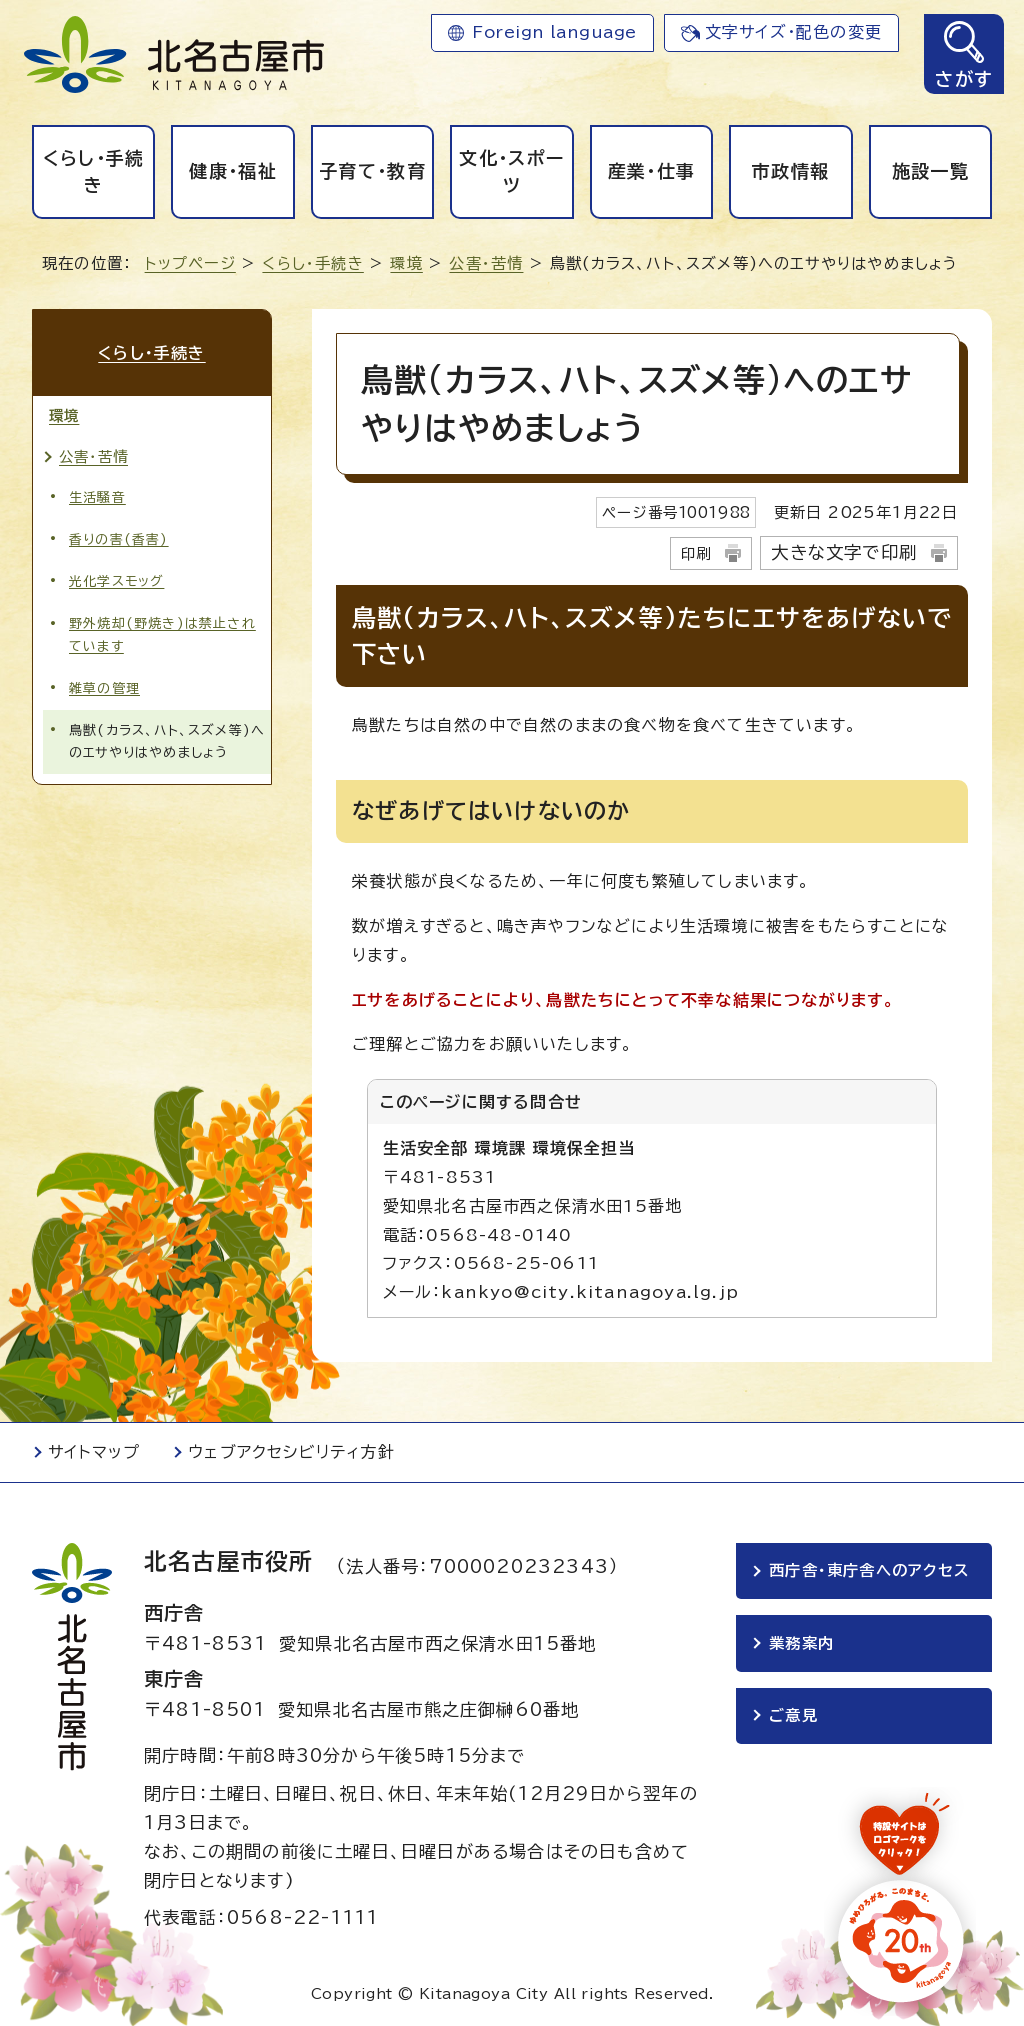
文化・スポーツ (511, 171)
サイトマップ (94, 1452)
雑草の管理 (104, 688)
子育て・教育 (372, 171)
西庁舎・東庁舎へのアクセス (869, 1570)
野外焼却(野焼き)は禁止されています (162, 634)
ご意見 (793, 1715)
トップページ (190, 263)
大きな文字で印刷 (844, 552)
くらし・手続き (94, 171)
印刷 (696, 553)
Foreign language (554, 32)
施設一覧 (930, 171)
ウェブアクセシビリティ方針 (291, 1452)
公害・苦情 (486, 263)
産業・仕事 (652, 171)
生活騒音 (97, 497)
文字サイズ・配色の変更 (793, 32)
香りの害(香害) (119, 539)
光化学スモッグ (116, 581)
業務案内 (801, 1643)
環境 (406, 263)
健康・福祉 (233, 171)
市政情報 (790, 171)
